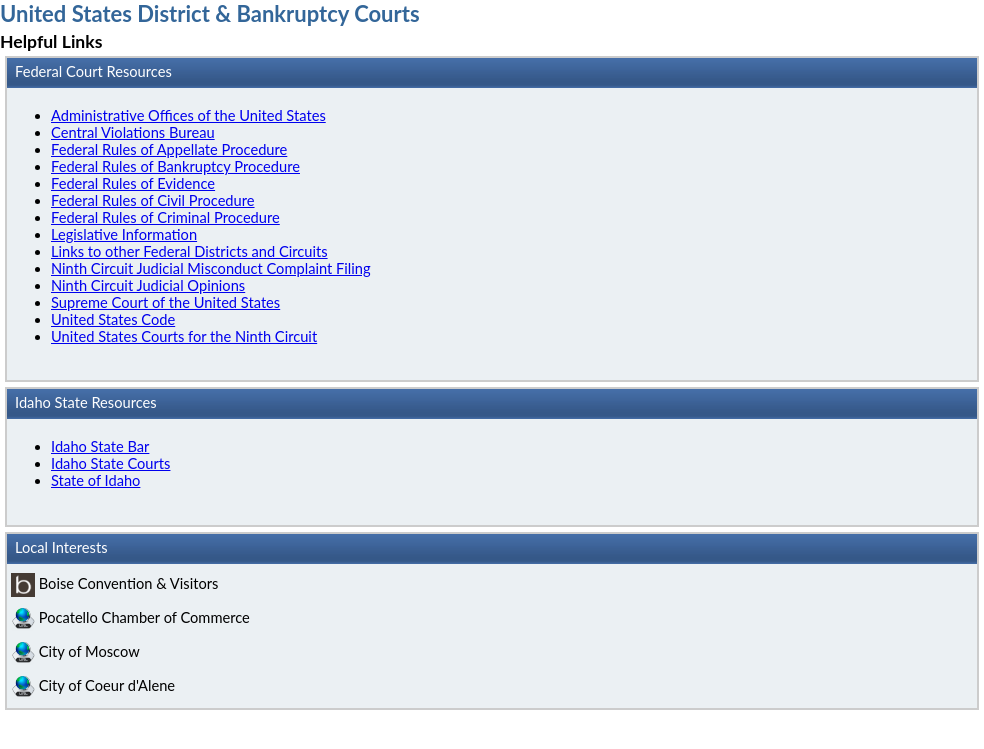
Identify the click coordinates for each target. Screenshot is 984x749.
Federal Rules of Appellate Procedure (169, 149)
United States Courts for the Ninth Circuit (184, 336)
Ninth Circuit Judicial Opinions (148, 285)
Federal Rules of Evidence (133, 183)
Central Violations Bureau (133, 132)
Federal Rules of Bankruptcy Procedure (175, 166)
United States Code (113, 319)
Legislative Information (124, 234)
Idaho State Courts (110, 463)
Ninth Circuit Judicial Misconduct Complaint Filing (211, 268)
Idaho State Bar (100, 446)
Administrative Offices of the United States (188, 115)
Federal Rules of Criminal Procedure (165, 217)
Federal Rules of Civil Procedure (153, 200)
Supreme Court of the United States (165, 302)
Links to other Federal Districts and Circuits (189, 251)
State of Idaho (95, 480)
